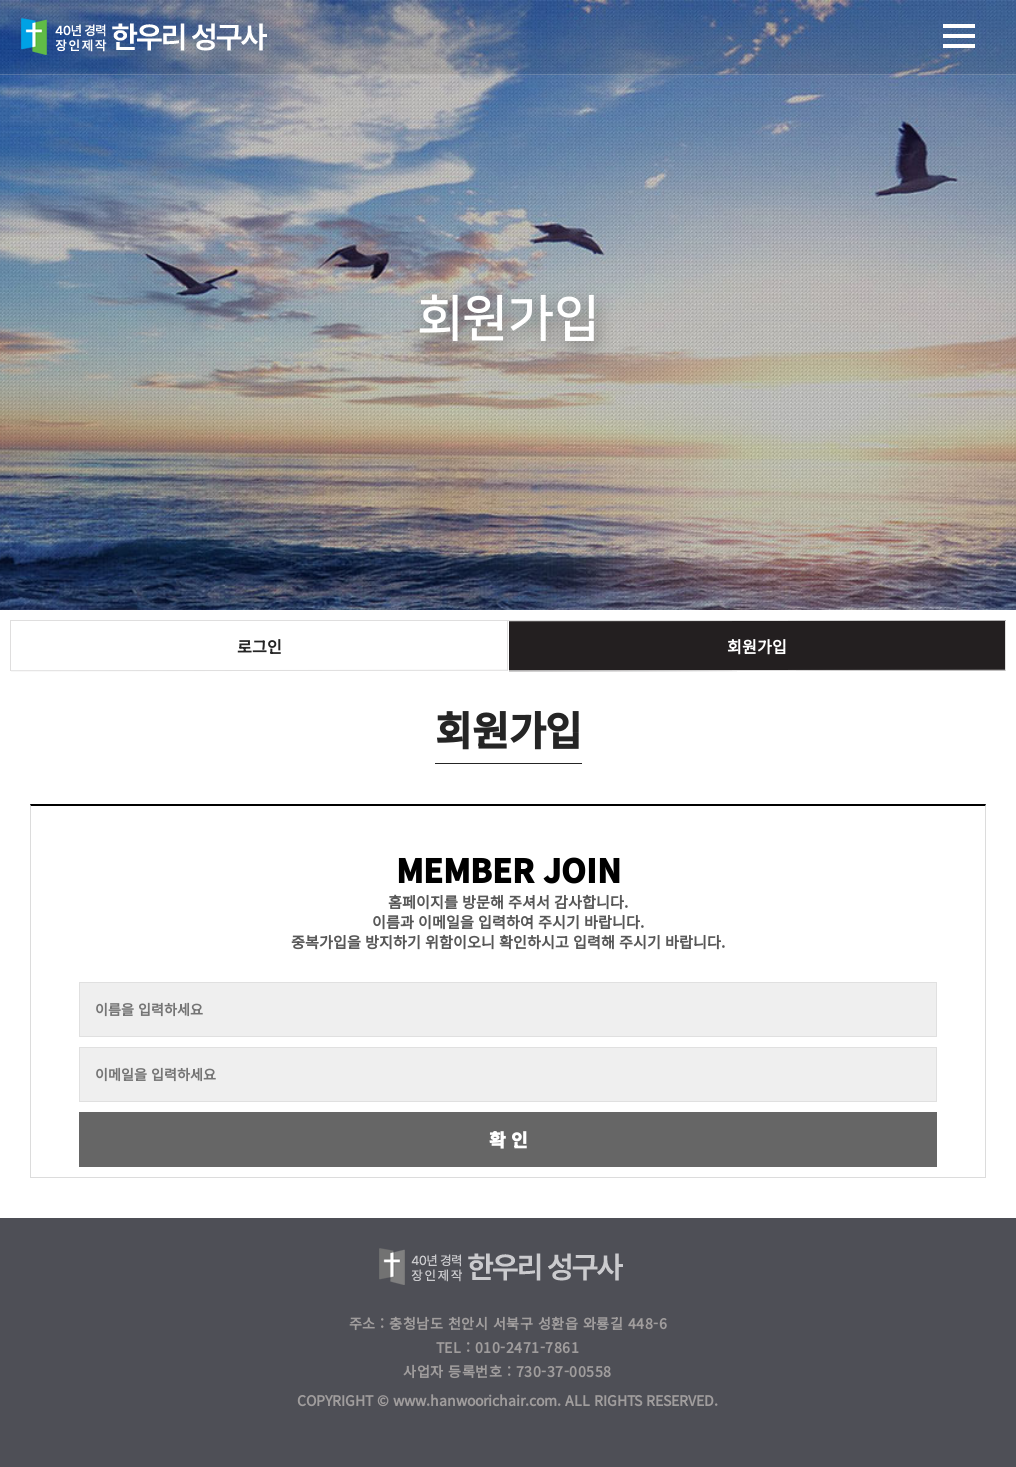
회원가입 (757, 646)
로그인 (259, 646)
